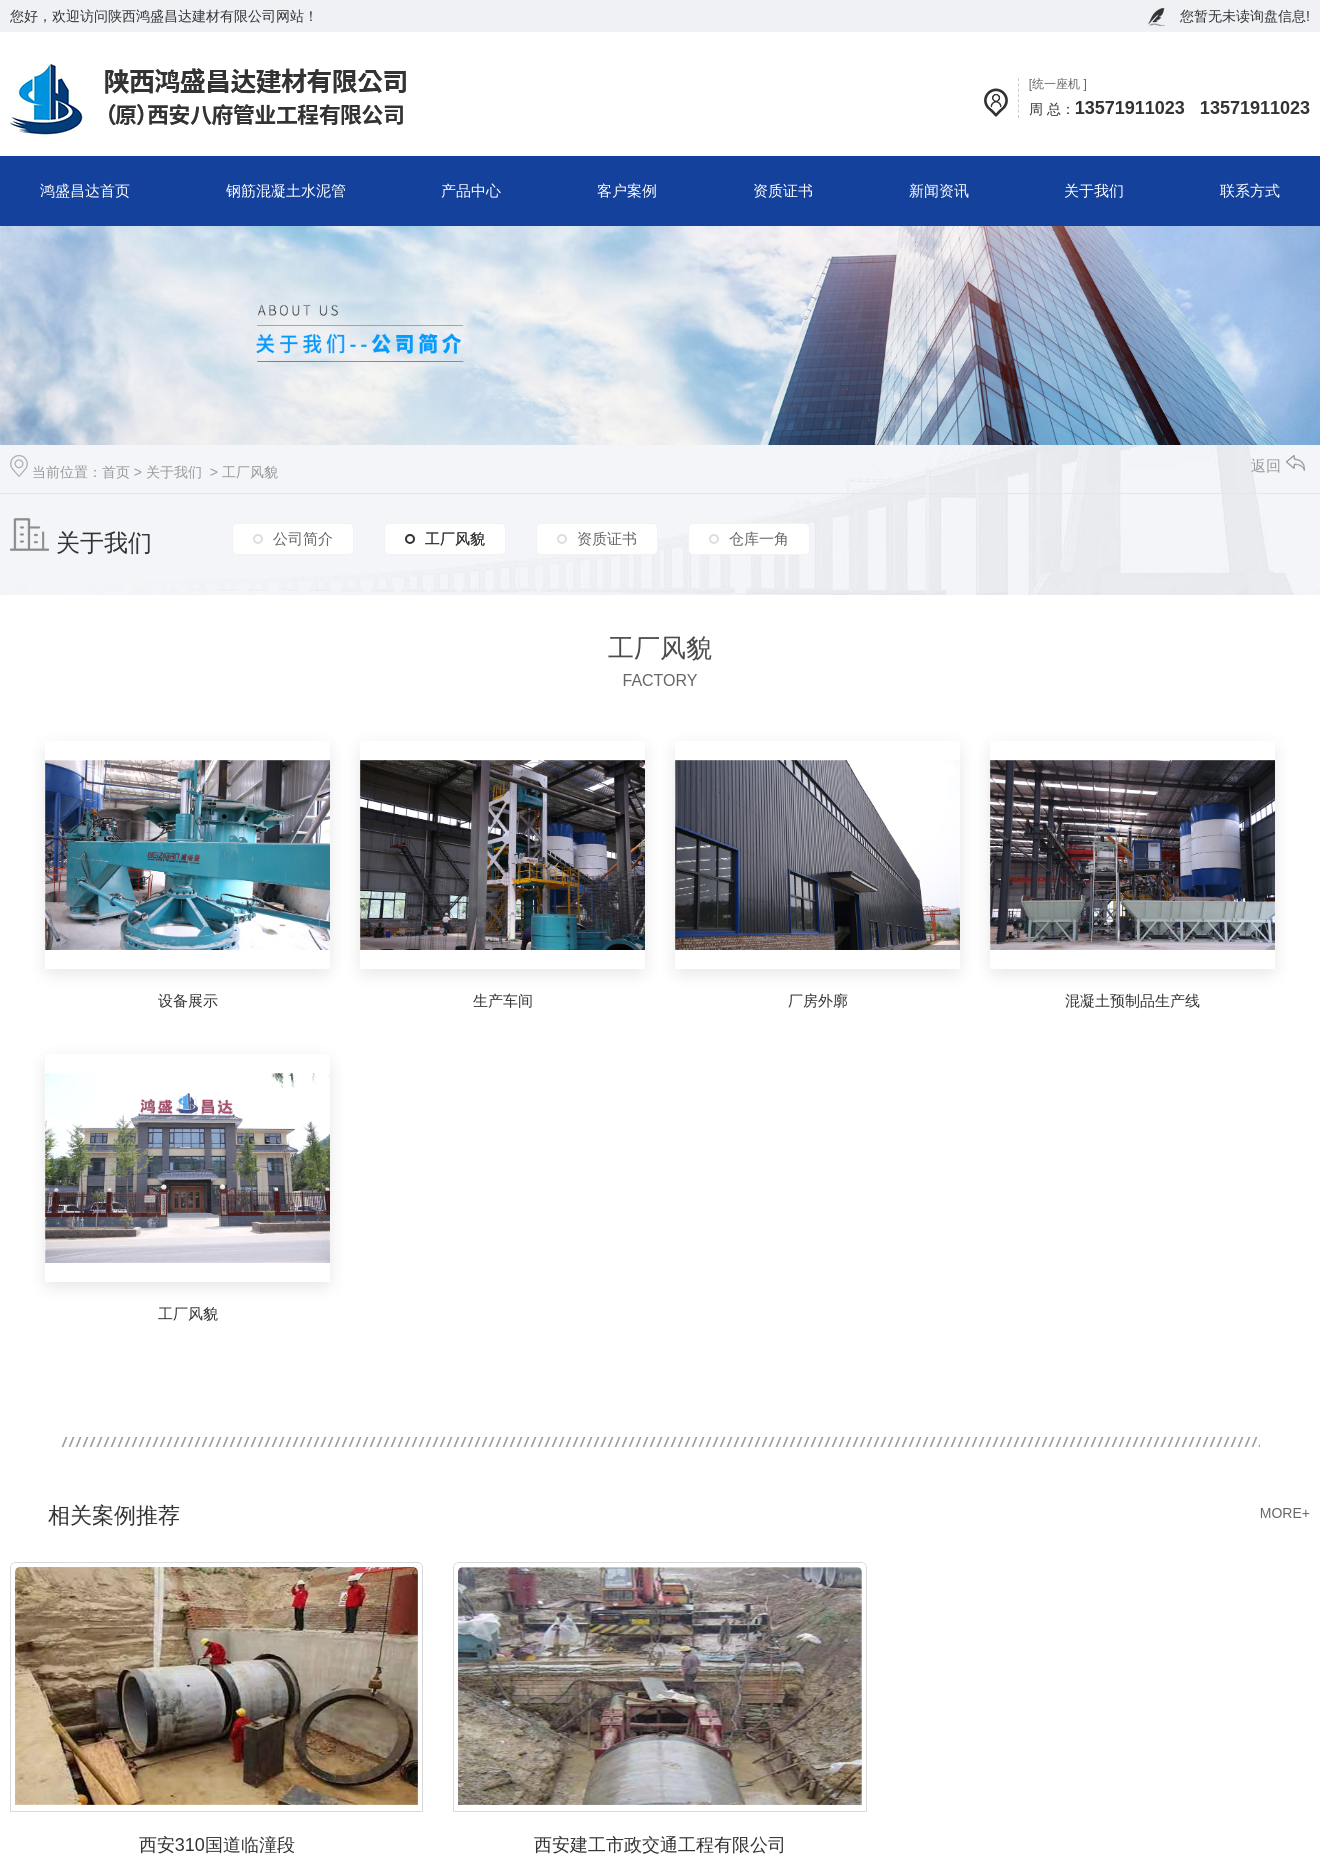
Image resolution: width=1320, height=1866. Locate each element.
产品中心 (471, 190)
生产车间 (503, 1000)
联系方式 (1250, 190)
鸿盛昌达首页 (85, 190)
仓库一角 (759, 538)
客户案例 (627, 190)
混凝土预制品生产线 (1132, 1000)
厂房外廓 (818, 1000)
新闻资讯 (939, 190)
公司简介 (303, 538)
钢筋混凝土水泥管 (286, 190)
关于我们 (1094, 190)
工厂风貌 (250, 472)
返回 (1278, 465)
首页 (116, 472)
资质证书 (783, 190)
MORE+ (1285, 1513)
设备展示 (188, 1000)
